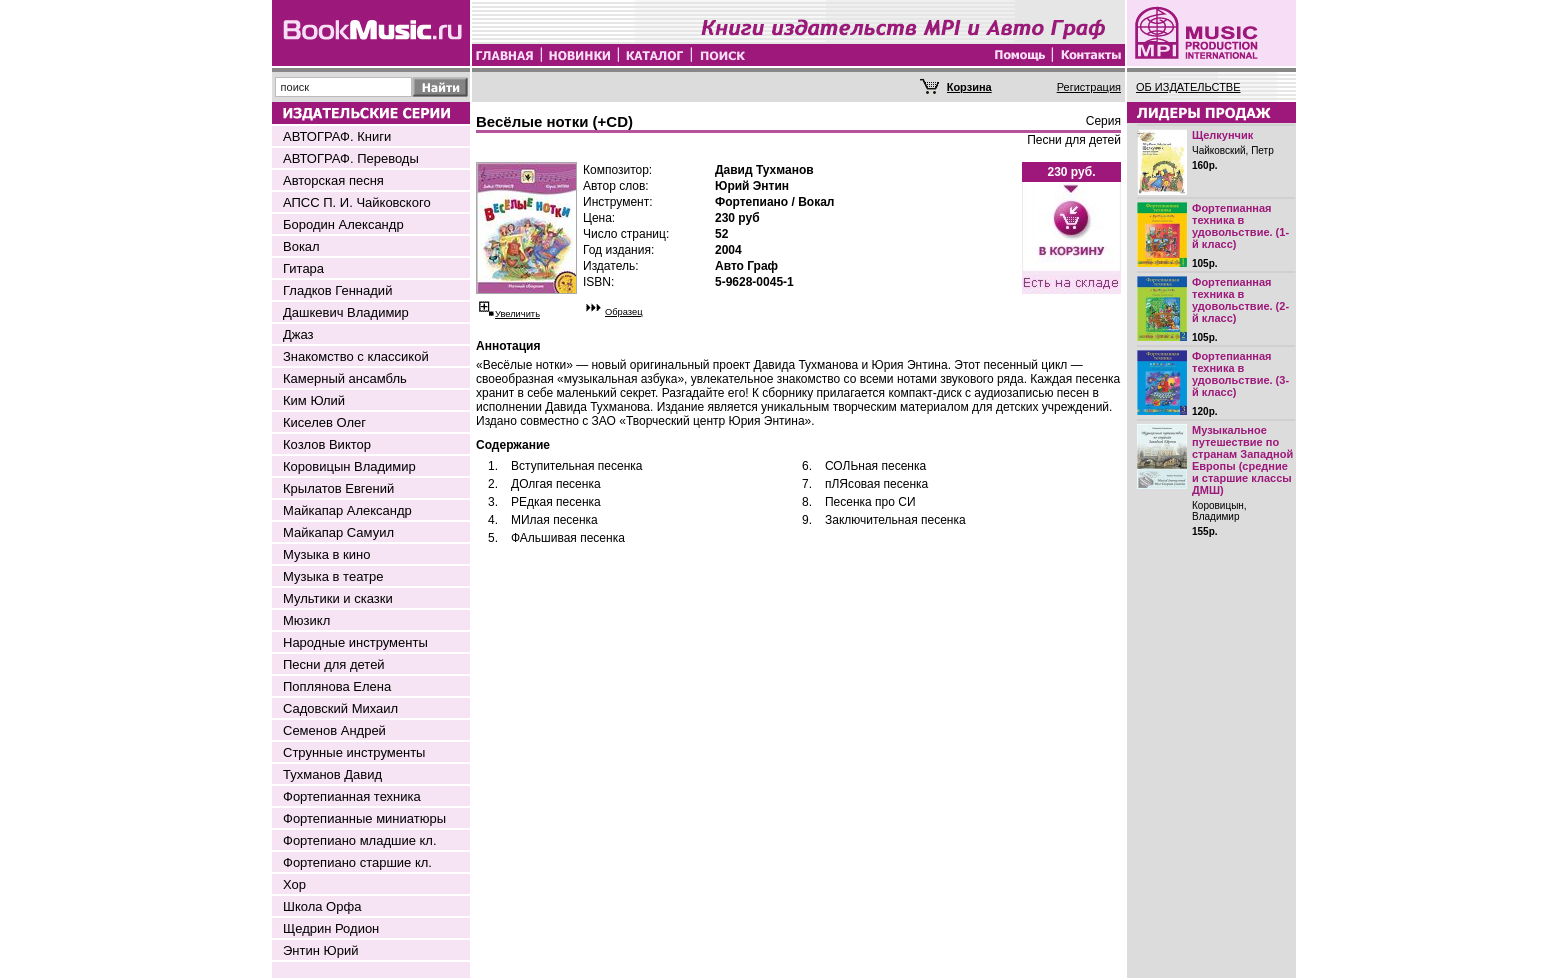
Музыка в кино (326, 554)
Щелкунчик (1222, 135)
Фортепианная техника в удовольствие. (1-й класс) (1240, 226)
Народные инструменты (355, 642)
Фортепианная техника (352, 796)
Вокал (301, 246)
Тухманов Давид (332, 774)
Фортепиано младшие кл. (360, 840)
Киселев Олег (324, 422)
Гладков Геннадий (337, 290)
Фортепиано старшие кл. (357, 862)
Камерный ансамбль (345, 378)
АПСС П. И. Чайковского (357, 202)
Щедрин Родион (331, 928)
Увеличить (517, 314)
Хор (294, 884)
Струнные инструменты (354, 752)
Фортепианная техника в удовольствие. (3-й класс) (1240, 374)
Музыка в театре (333, 576)
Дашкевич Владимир (346, 312)
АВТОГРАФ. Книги (337, 136)
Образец (624, 312)
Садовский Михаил (340, 708)
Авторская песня (333, 180)
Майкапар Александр (347, 510)
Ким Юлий (314, 400)
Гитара (303, 268)
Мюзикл (306, 620)
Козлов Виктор (327, 444)
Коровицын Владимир (349, 466)
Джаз (298, 334)
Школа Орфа (322, 906)
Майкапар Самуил (338, 532)
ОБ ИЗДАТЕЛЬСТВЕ (1188, 87)
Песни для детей (334, 664)
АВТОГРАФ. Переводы (351, 158)
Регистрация (1089, 87)
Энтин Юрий (320, 950)
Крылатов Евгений (338, 488)
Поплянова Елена (337, 686)
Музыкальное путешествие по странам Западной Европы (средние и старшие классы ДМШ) (1242, 460)
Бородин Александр (343, 224)
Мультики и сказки (338, 598)
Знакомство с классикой (356, 356)
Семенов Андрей (334, 730)
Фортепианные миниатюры (364, 818)
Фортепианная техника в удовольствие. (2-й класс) (1240, 300)
